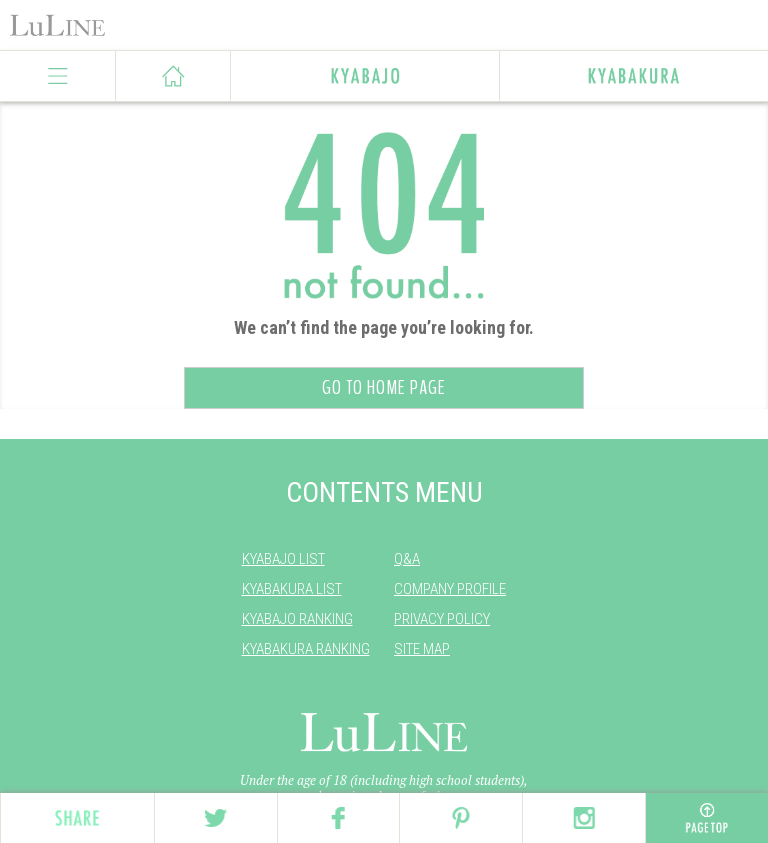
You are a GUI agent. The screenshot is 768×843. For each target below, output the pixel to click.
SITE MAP (422, 649)
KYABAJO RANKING (297, 619)
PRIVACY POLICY (442, 619)
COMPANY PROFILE (450, 589)
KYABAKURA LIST (292, 589)
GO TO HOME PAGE (384, 387)
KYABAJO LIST (283, 559)
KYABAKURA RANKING (306, 649)
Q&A (407, 559)
